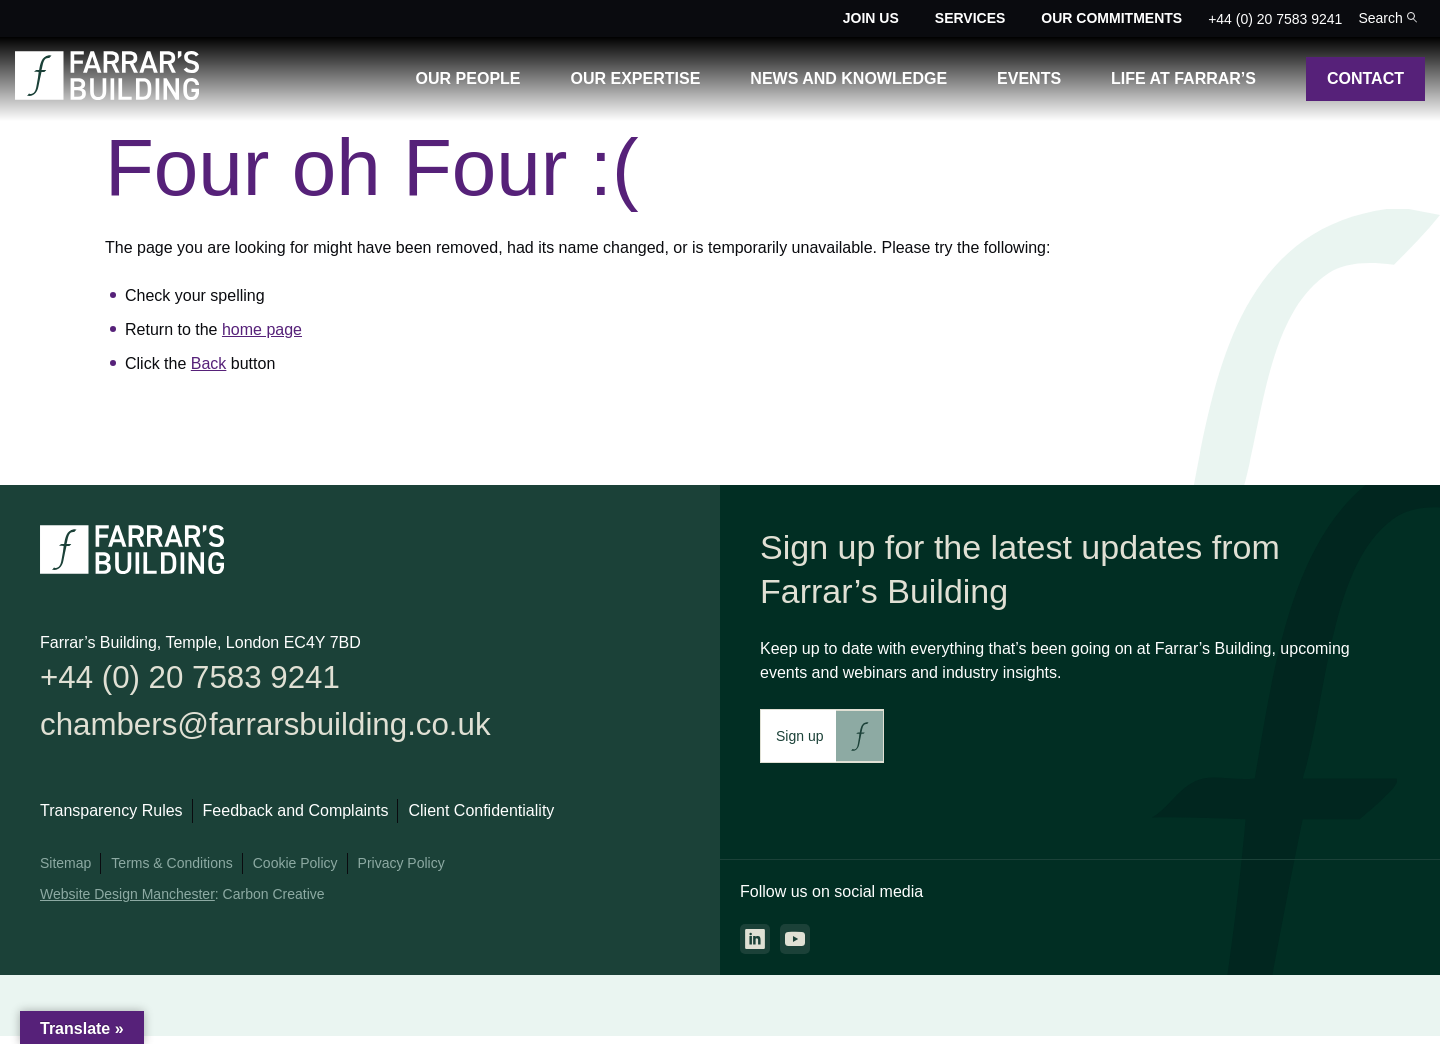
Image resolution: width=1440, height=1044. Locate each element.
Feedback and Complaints (296, 818)
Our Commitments (1111, 18)
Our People (468, 78)
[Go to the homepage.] (107, 94)
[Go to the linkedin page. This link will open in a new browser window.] (755, 939)
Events (1029, 78)
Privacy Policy (401, 871)
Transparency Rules (111, 818)
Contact (1365, 78)
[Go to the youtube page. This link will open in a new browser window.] (795, 939)
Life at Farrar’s (1183, 78)
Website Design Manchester (127, 902)
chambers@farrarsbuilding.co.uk (285, 731)
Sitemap (65, 871)
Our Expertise (636, 78)
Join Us (871, 18)
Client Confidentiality (481, 818)
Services (970, 18)
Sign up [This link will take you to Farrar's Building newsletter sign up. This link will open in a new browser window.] (799, 736)
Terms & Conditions (171, 871)
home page (262, 329)
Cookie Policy (295, 871)
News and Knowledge (848, 78)
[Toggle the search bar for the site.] (1387, 18)
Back (209, 363)
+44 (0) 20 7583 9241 (1275, 19)
